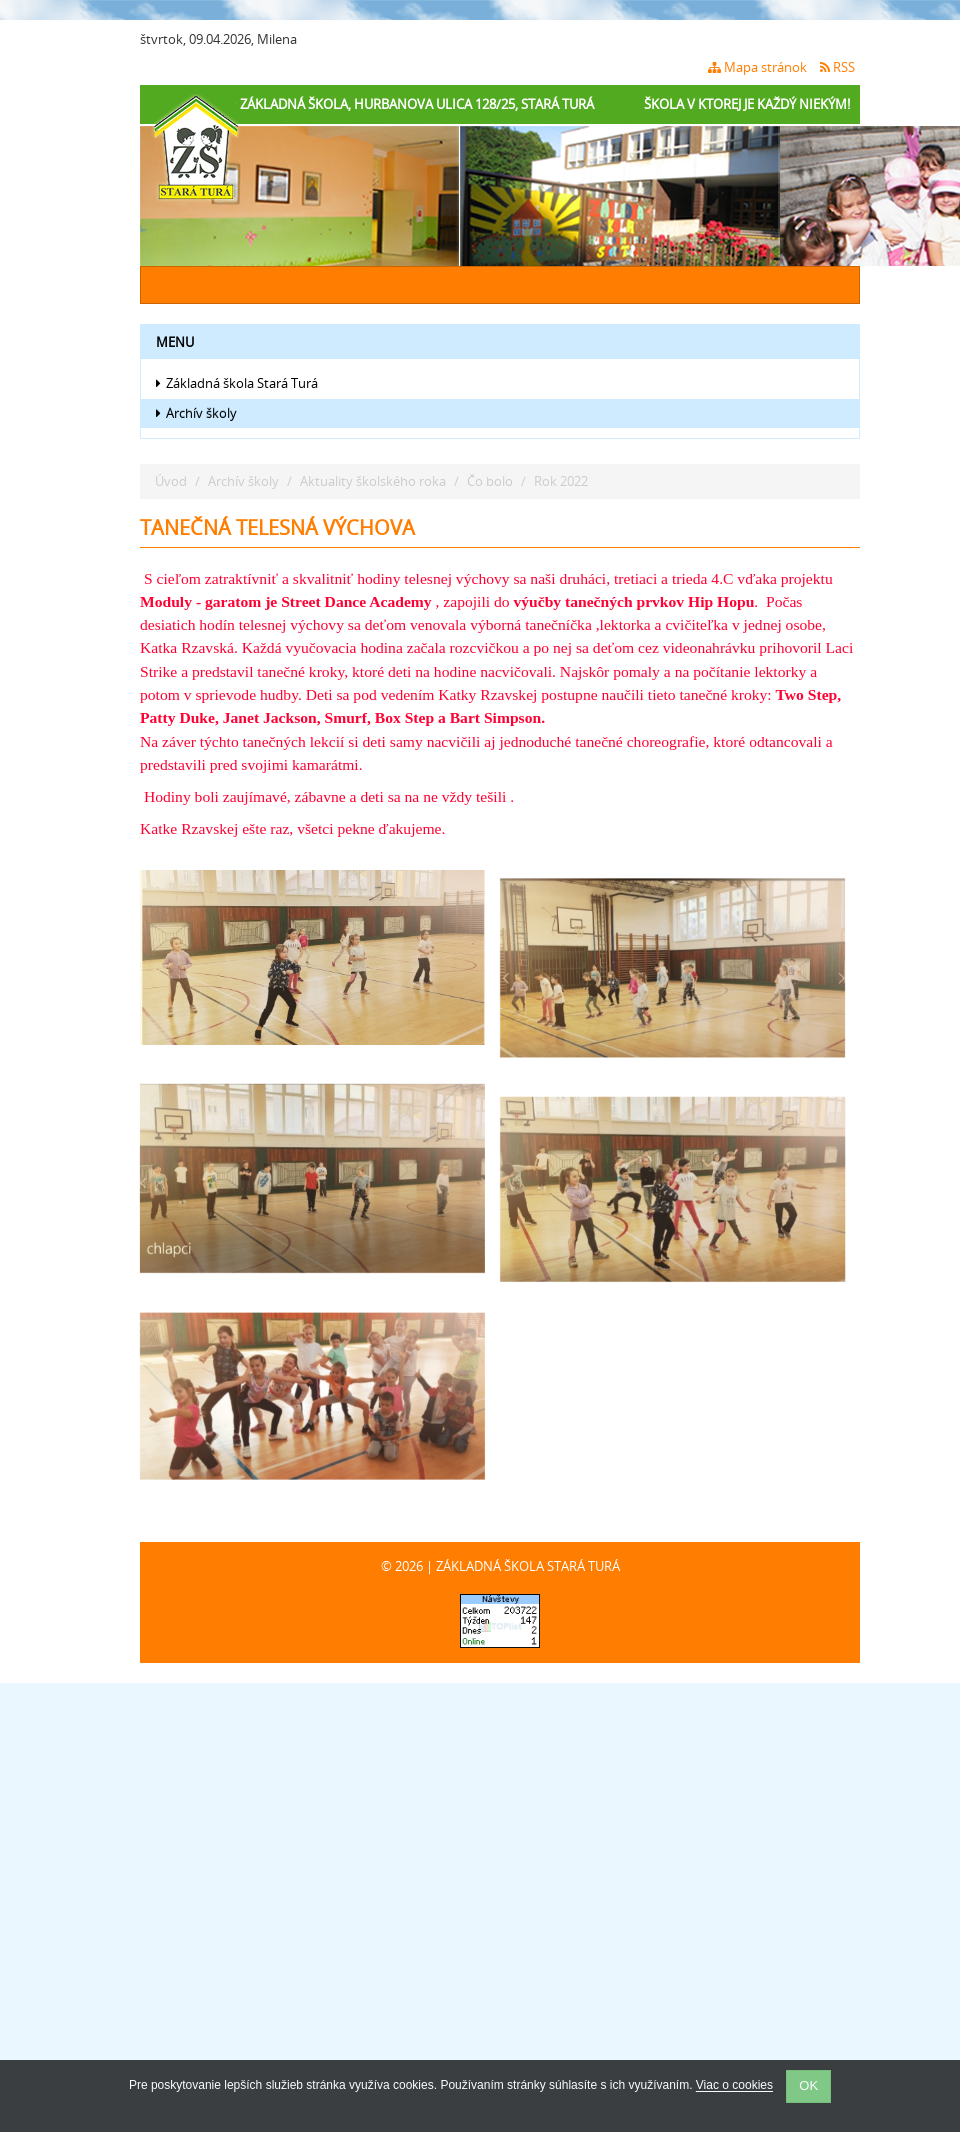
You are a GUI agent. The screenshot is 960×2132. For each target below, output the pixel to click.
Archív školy (196, 413)
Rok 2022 (561, 481)
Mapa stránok (757, 67)
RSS (837, 67)
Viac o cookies (734, 2086)
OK (808, 2085)
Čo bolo (490, 481)
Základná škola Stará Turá (237, 383)
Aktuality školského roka (373, 481)
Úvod (171, 481)
